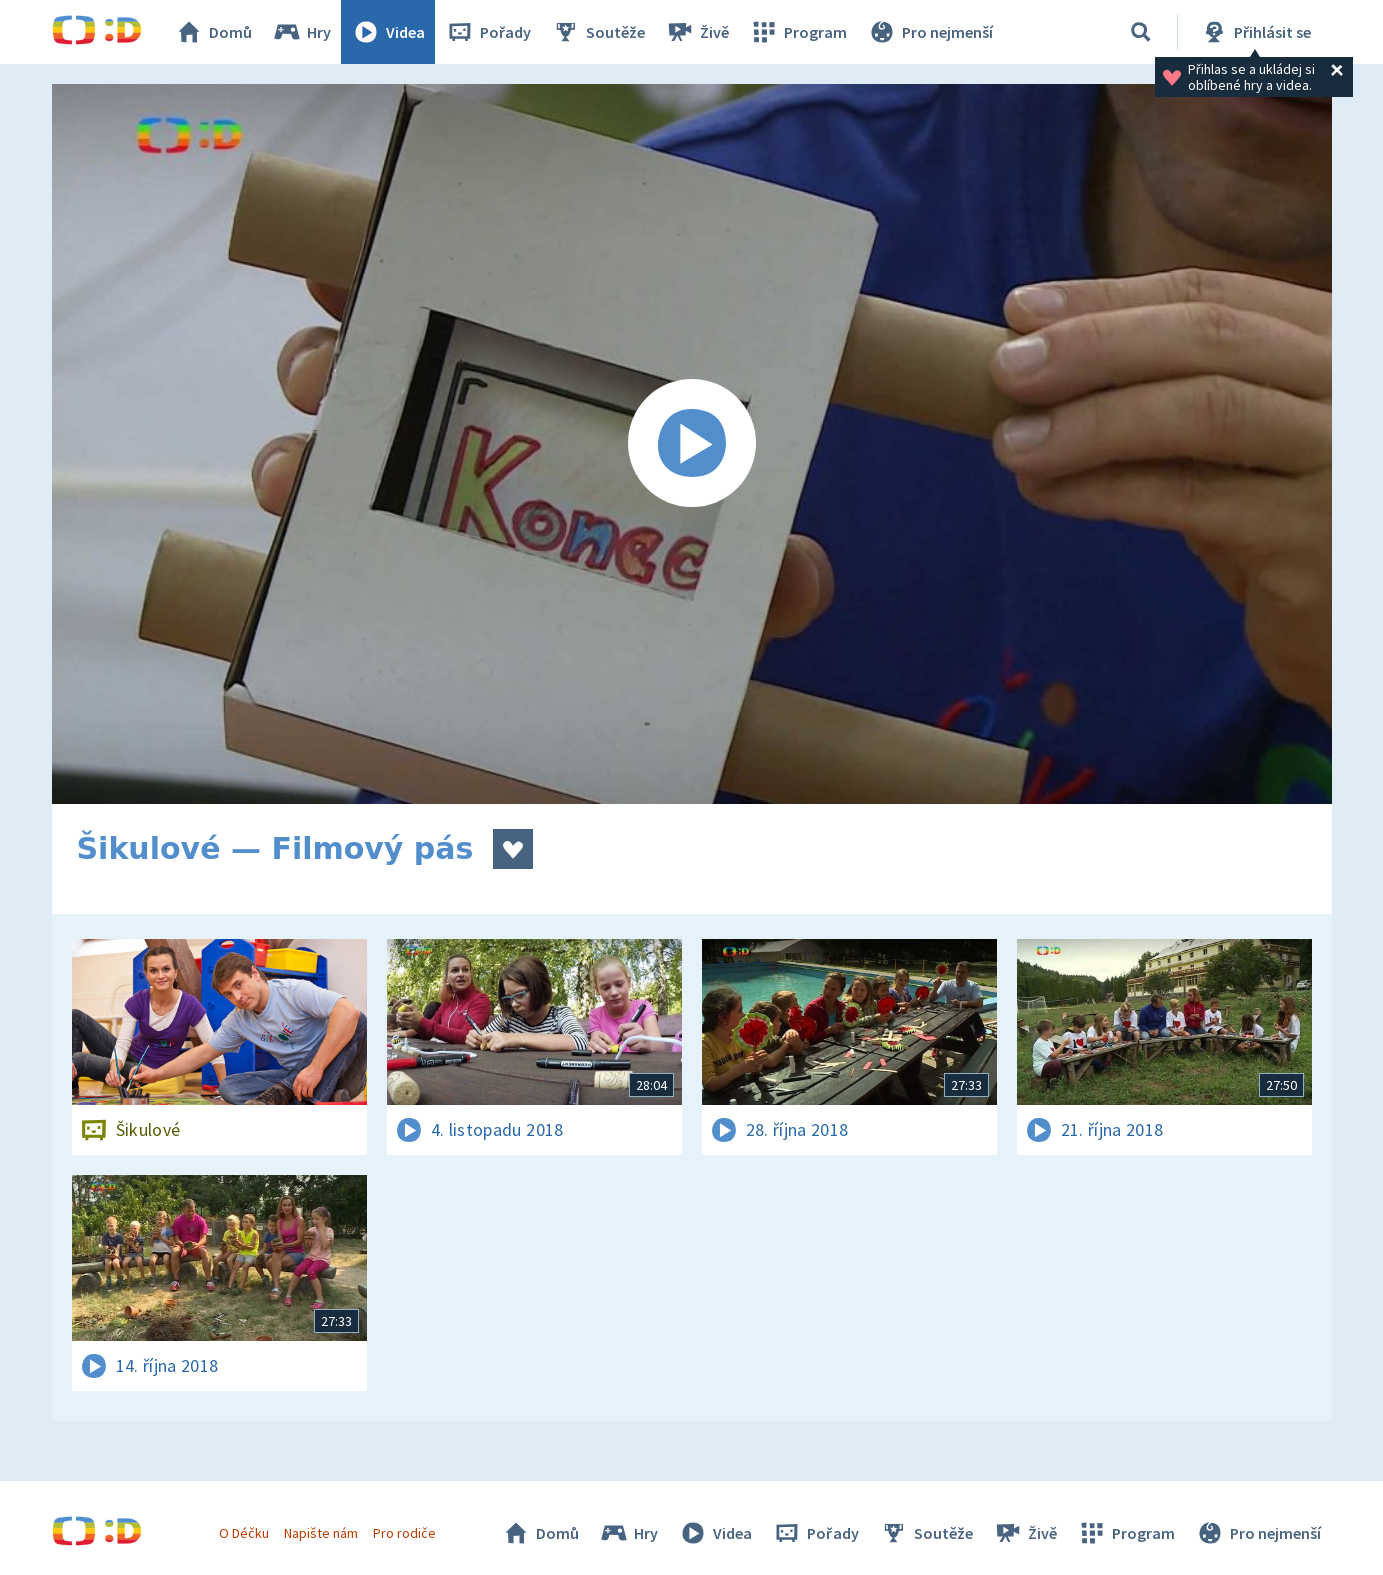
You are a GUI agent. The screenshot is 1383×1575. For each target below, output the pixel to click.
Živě (697, 32)
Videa (388, 32)
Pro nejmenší (930, 32)
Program (798, 32)
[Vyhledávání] (1141, 32)
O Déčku (244, 1533)
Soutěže (598, 32)
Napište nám (321, 1533)
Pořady (488, 32)
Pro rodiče (404, 1533)
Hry (301, 32)
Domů (213, 32)
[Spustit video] (692, 444)
